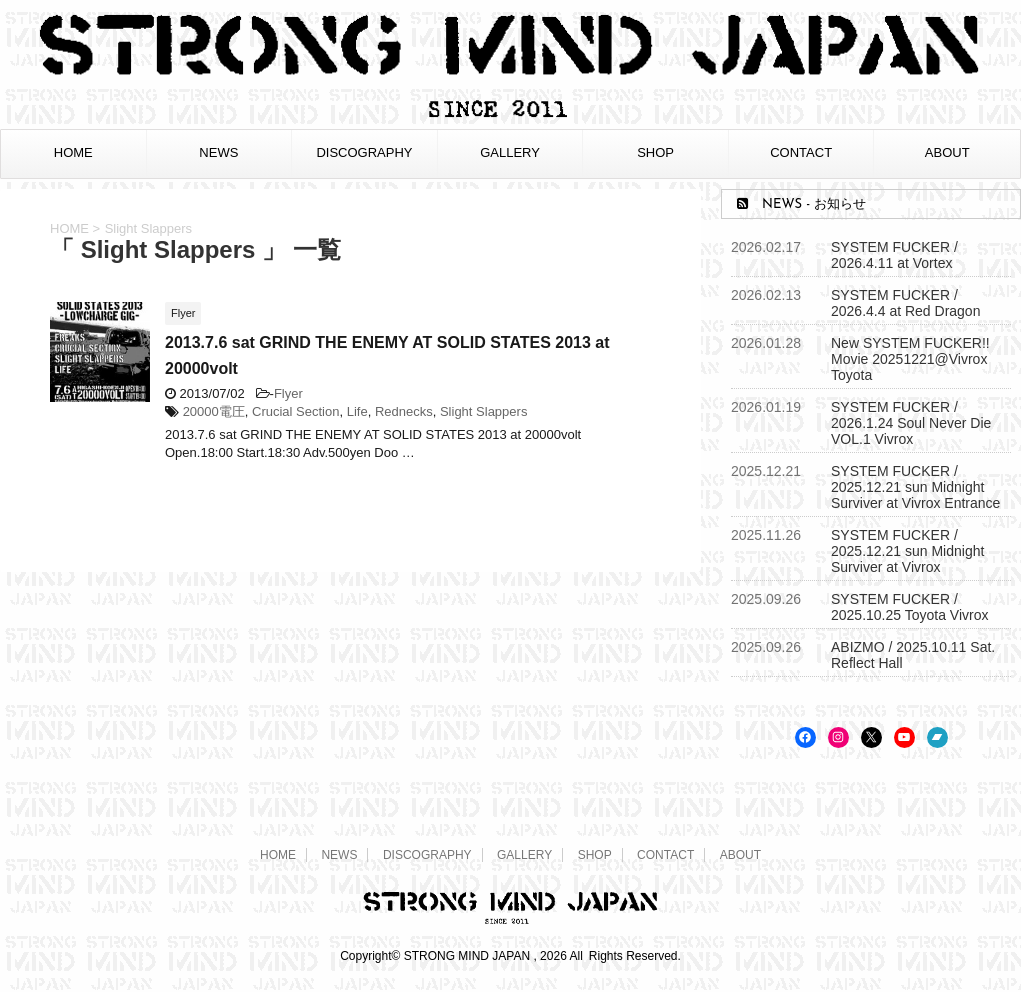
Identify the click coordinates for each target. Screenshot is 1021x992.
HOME (73, 152)
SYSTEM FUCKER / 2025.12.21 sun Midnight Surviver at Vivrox (907, 551)
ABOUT (947, 152)
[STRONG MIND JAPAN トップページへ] (511, 114)
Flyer (288, 393)
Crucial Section (295, 411)
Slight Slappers (483, 411)
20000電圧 (214, 411)
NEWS (218, 152)
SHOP (655, 152)
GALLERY (510, 152)
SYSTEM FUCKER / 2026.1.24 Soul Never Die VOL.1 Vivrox (911, 423)
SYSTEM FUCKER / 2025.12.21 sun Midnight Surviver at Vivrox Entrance (915, 487)
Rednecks (404, 411)
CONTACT (801, 152)
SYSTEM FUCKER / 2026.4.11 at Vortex (894, 255)
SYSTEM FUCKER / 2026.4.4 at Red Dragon (905, 303)
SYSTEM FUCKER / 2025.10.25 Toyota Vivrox (910, 607)
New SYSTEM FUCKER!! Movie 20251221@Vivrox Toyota (910, 359)
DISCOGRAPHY (364, 152)
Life (357, 411)
